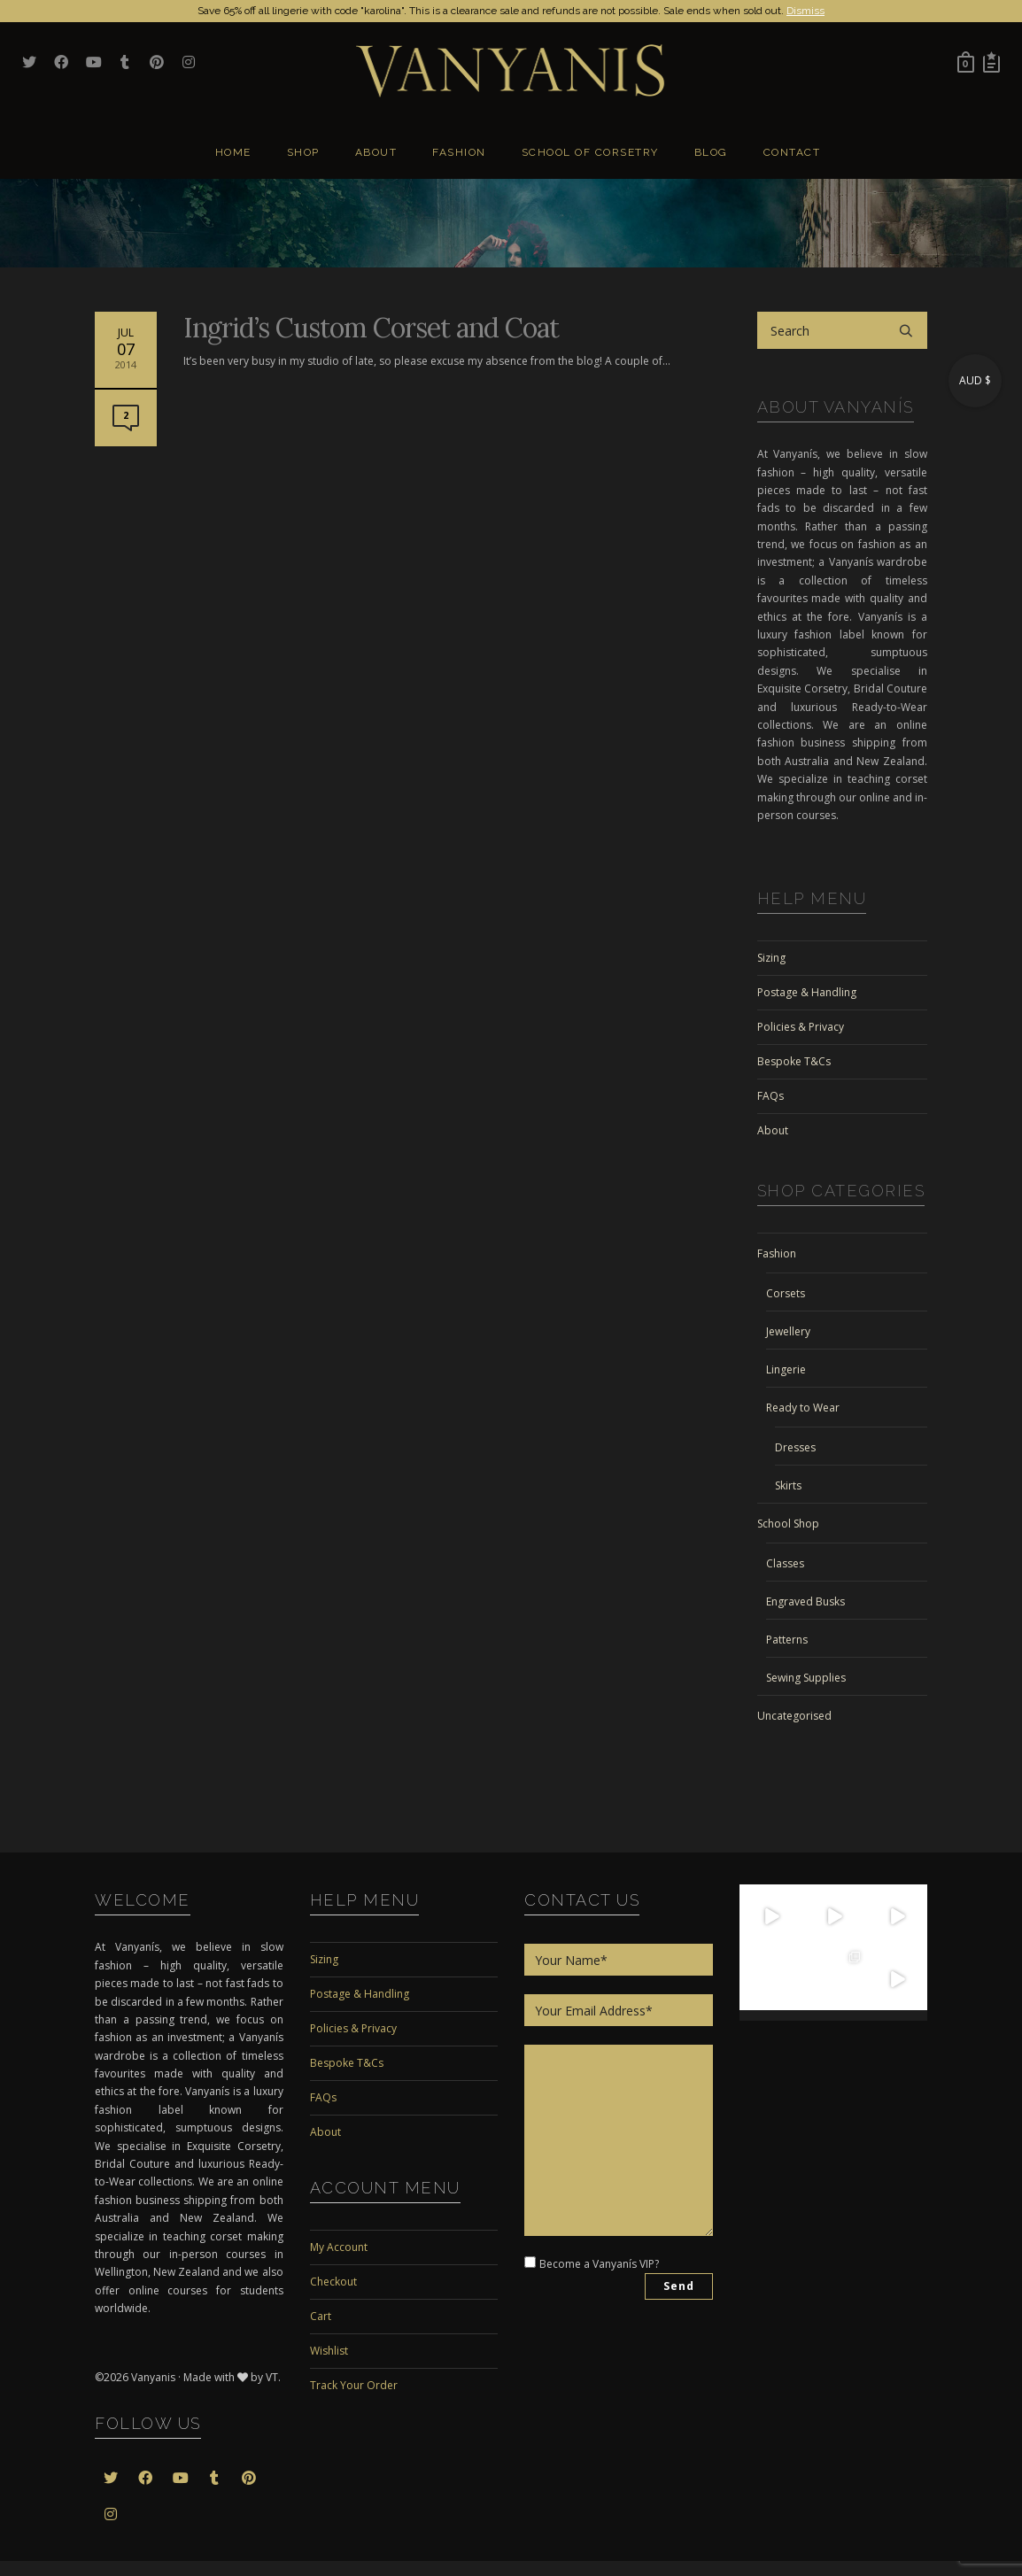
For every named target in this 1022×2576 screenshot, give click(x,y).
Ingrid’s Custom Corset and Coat (371, 327)
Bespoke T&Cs (794, 1061)
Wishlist (329, 2350)
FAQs (770, 1095)
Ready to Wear (803, 1407)
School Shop (788, 1523)
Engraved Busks (805, 1601)
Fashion (776, 1253)
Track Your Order (354, 2385)
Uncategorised (794, 1715)
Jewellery (788, 1331)
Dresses (795, 1447)
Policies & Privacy (800, 1026)
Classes (785, 1563)
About (772, 1130)
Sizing (771, 957)
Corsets (785, 1293)
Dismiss (805, 10)
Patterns (787, 1639)
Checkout (333, 2281)
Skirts (788, 1485)
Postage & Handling (806, 992)
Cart (320, 2316)
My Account (339, 2247)
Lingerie (786, 1369)
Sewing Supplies (806, 1677)
